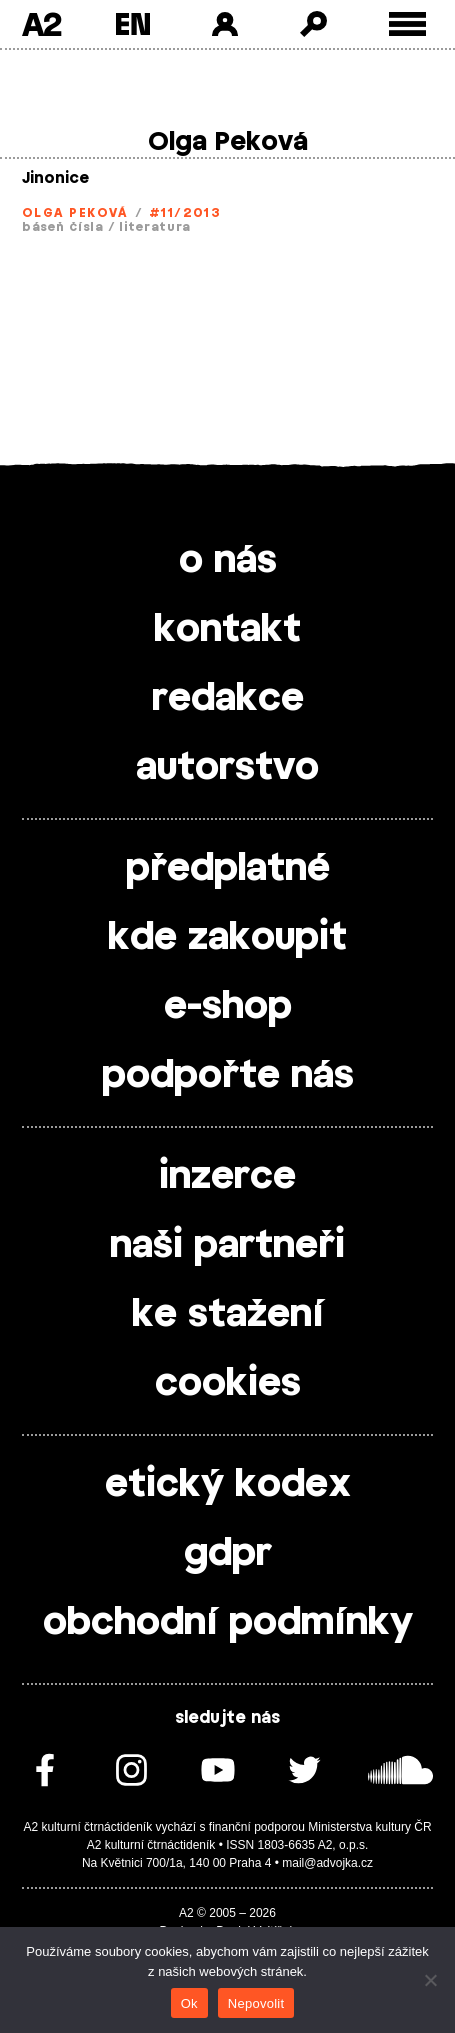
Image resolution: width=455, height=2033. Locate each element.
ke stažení (228, 1315)
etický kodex (228, 1485)
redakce (228, 699)
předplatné (228, 869)
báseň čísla (63, 227)
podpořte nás (228, 1076)
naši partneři (227, 1246)
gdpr (228, 1554)
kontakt (227, 630)
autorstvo (227, 768)
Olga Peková (75, 213)
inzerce (227, 1177)
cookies (228, 1384)
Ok (189, 2003)
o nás (228, 561)
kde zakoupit (227, 938)
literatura (155, 227)
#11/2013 (185, 213)
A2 (41, 24)
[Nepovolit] (430, 1980)
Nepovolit (256, 2003)
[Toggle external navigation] (407, 24)
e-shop (228, 1007)
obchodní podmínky (228, 1623)
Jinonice (55, 178)
